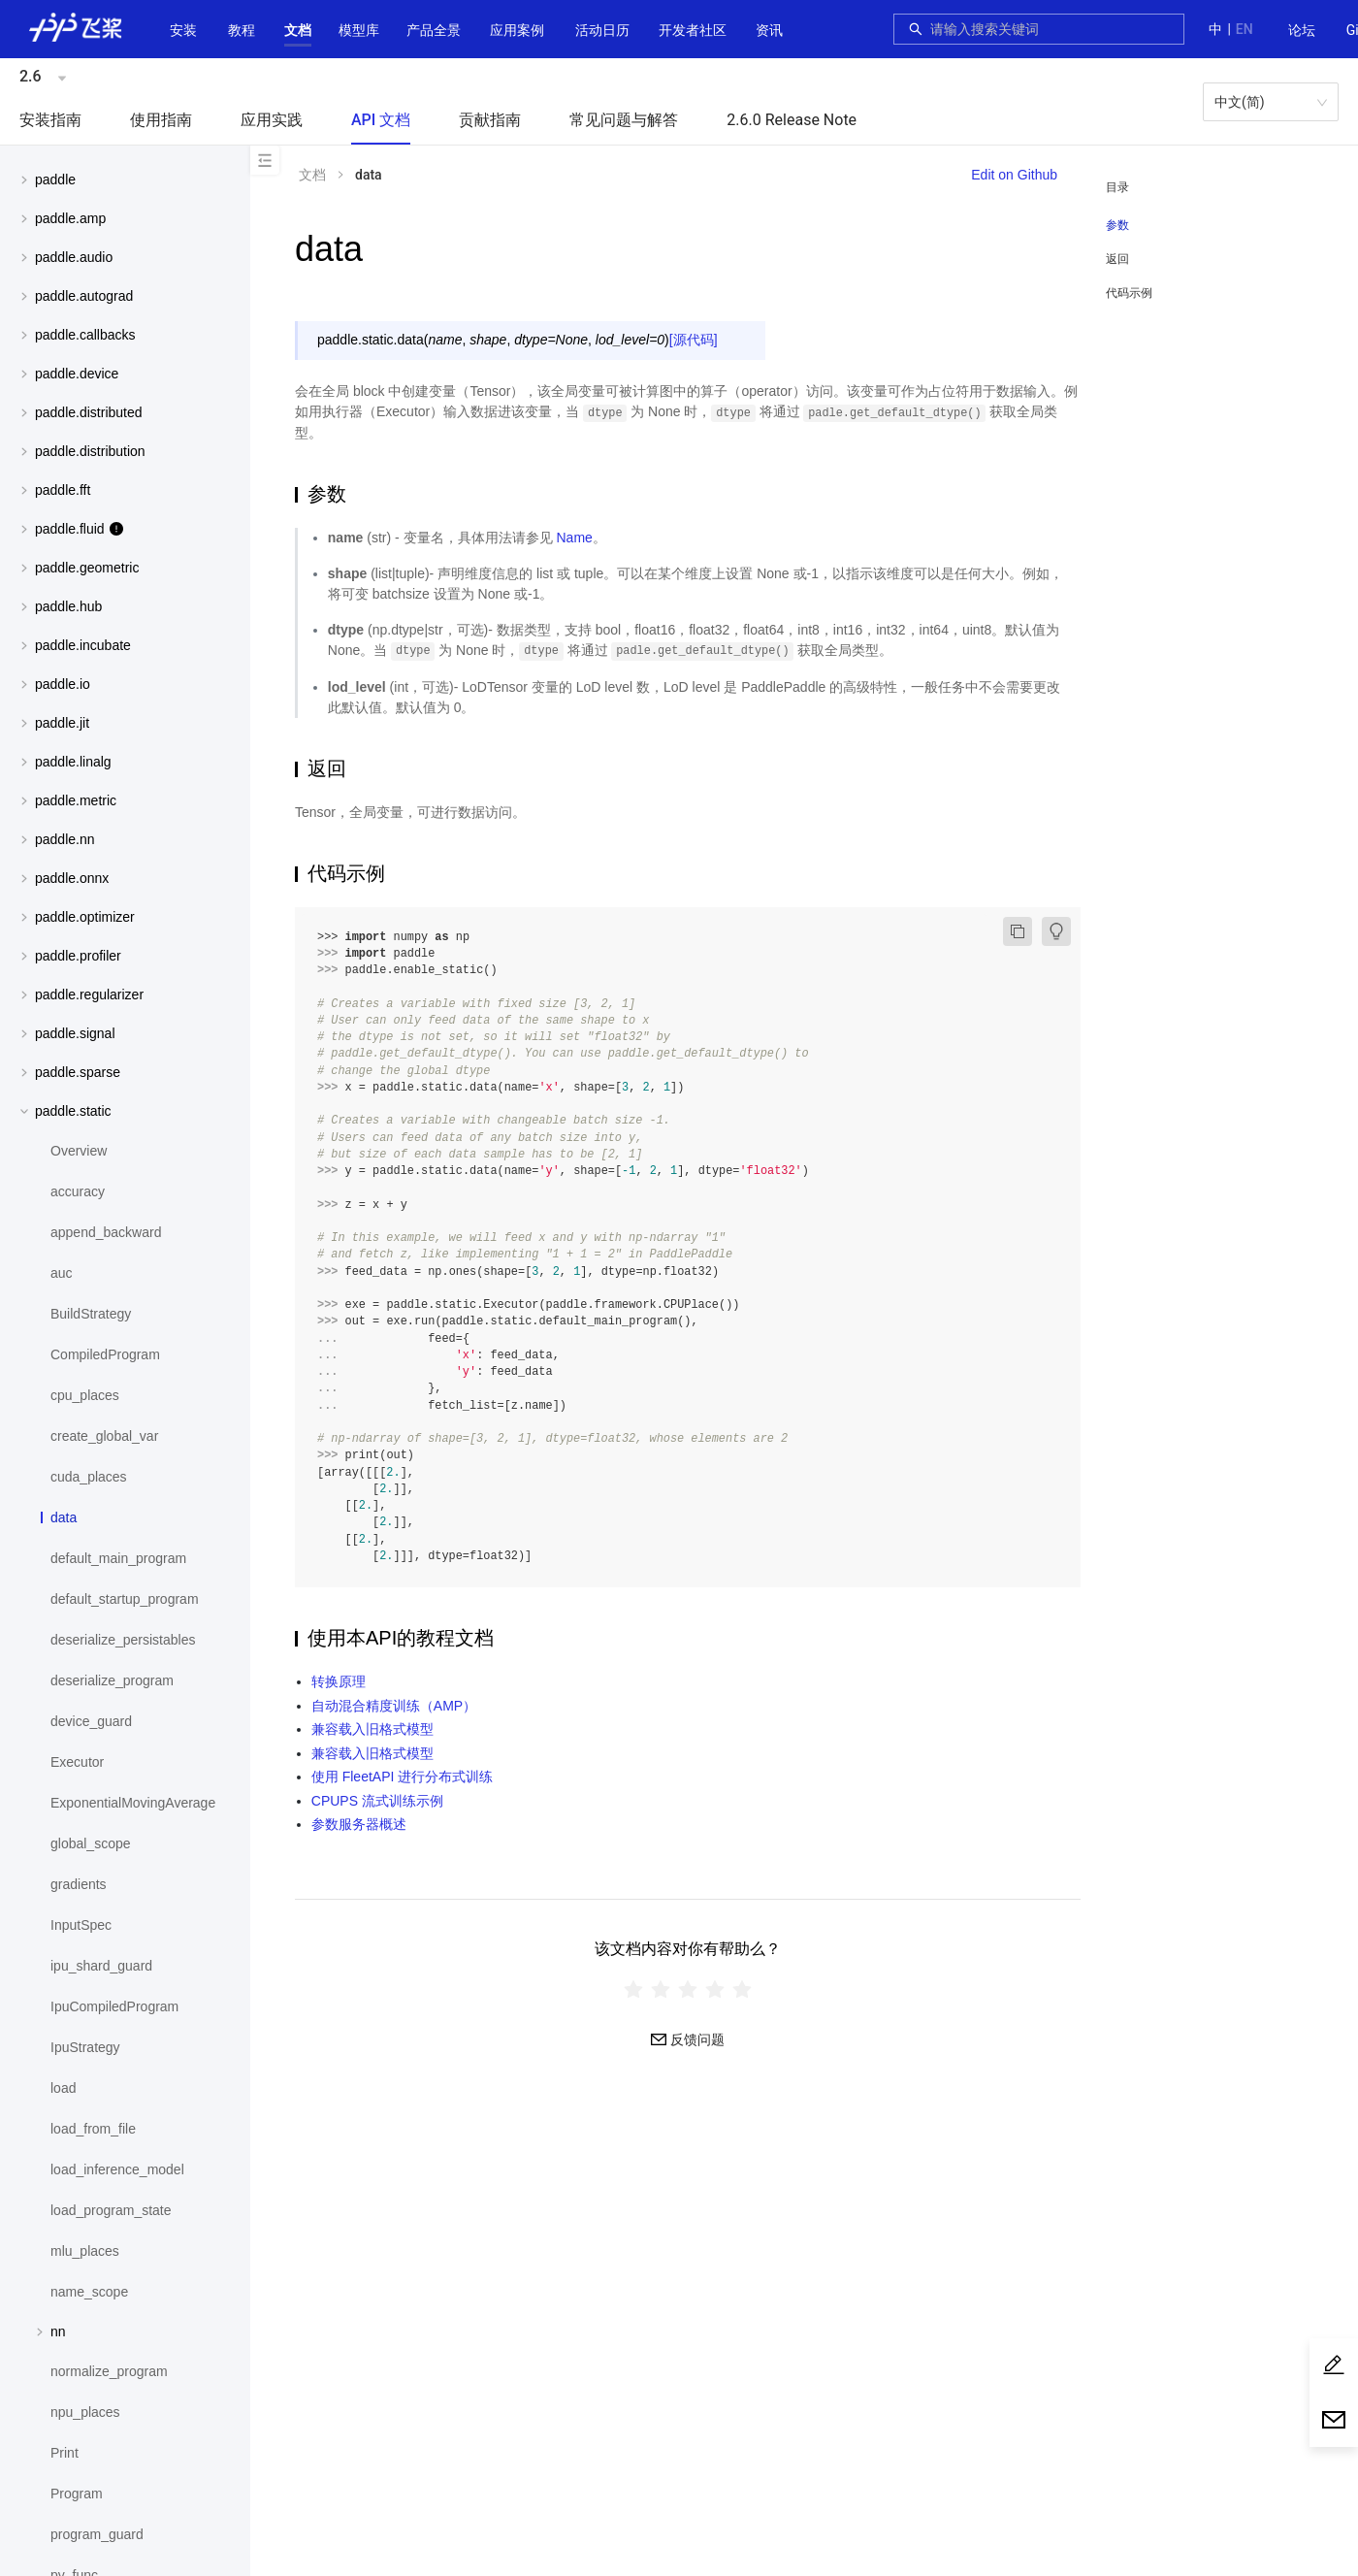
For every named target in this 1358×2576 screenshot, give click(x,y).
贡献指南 (490, 120)
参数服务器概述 (358, 1824)
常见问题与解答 (623, 120)
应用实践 (272, 120)
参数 (1117, 225)
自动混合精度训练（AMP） (393, 1705)
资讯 (769, 30)
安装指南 (50, 120)
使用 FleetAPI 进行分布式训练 (402, 1776)
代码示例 (1129, 293)
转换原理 (338, 1681)
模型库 (359, 30)
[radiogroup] (688, 1988)
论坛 (1301, 30)
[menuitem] (1301, 31)
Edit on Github (1014, 174)
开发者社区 (693, 30)
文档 (297, 30)
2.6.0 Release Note (792, 120)
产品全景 (433, 30)
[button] (297, 30)
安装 (183, 30)
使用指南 (161, 120)
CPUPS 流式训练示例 (377, 1801)
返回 (1117, 259)
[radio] (633, 1988)
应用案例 (517, 30)
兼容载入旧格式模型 (372, 1729)
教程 (241, 30)
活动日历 (602, 30)
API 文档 (380, 120)
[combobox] (1051, 29)
